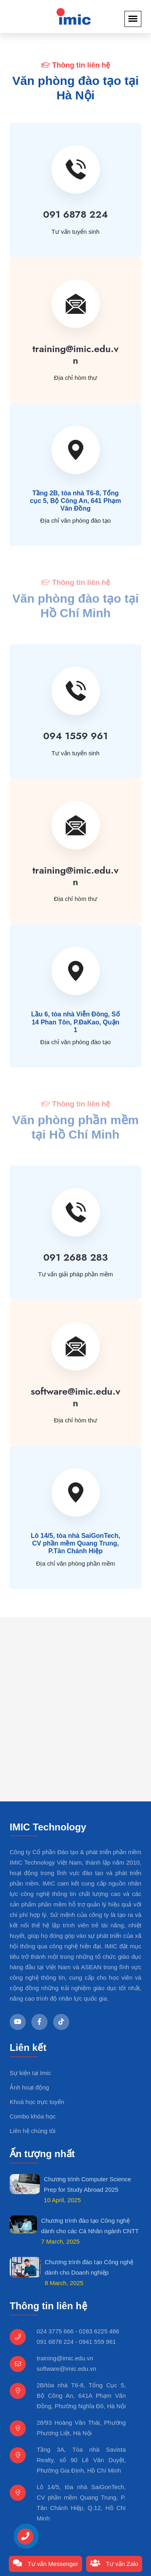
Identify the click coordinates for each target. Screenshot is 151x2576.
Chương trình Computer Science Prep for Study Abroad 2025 (87, 2184)
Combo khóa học (33, 2116)
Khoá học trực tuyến (37, 2101)
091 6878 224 (75, 214)
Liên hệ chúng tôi (33, 2130)
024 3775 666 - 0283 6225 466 (78, 2331)
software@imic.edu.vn (75, 1397)
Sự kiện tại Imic (30, 2072)
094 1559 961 (75, 736)
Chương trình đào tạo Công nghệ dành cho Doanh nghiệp (89, 2267)
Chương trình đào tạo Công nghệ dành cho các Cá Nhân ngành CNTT (90, 2225)
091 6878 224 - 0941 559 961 (76, 2341)
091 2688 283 (75, 1257)
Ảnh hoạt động (29, 2087)
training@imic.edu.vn (75, 354)
